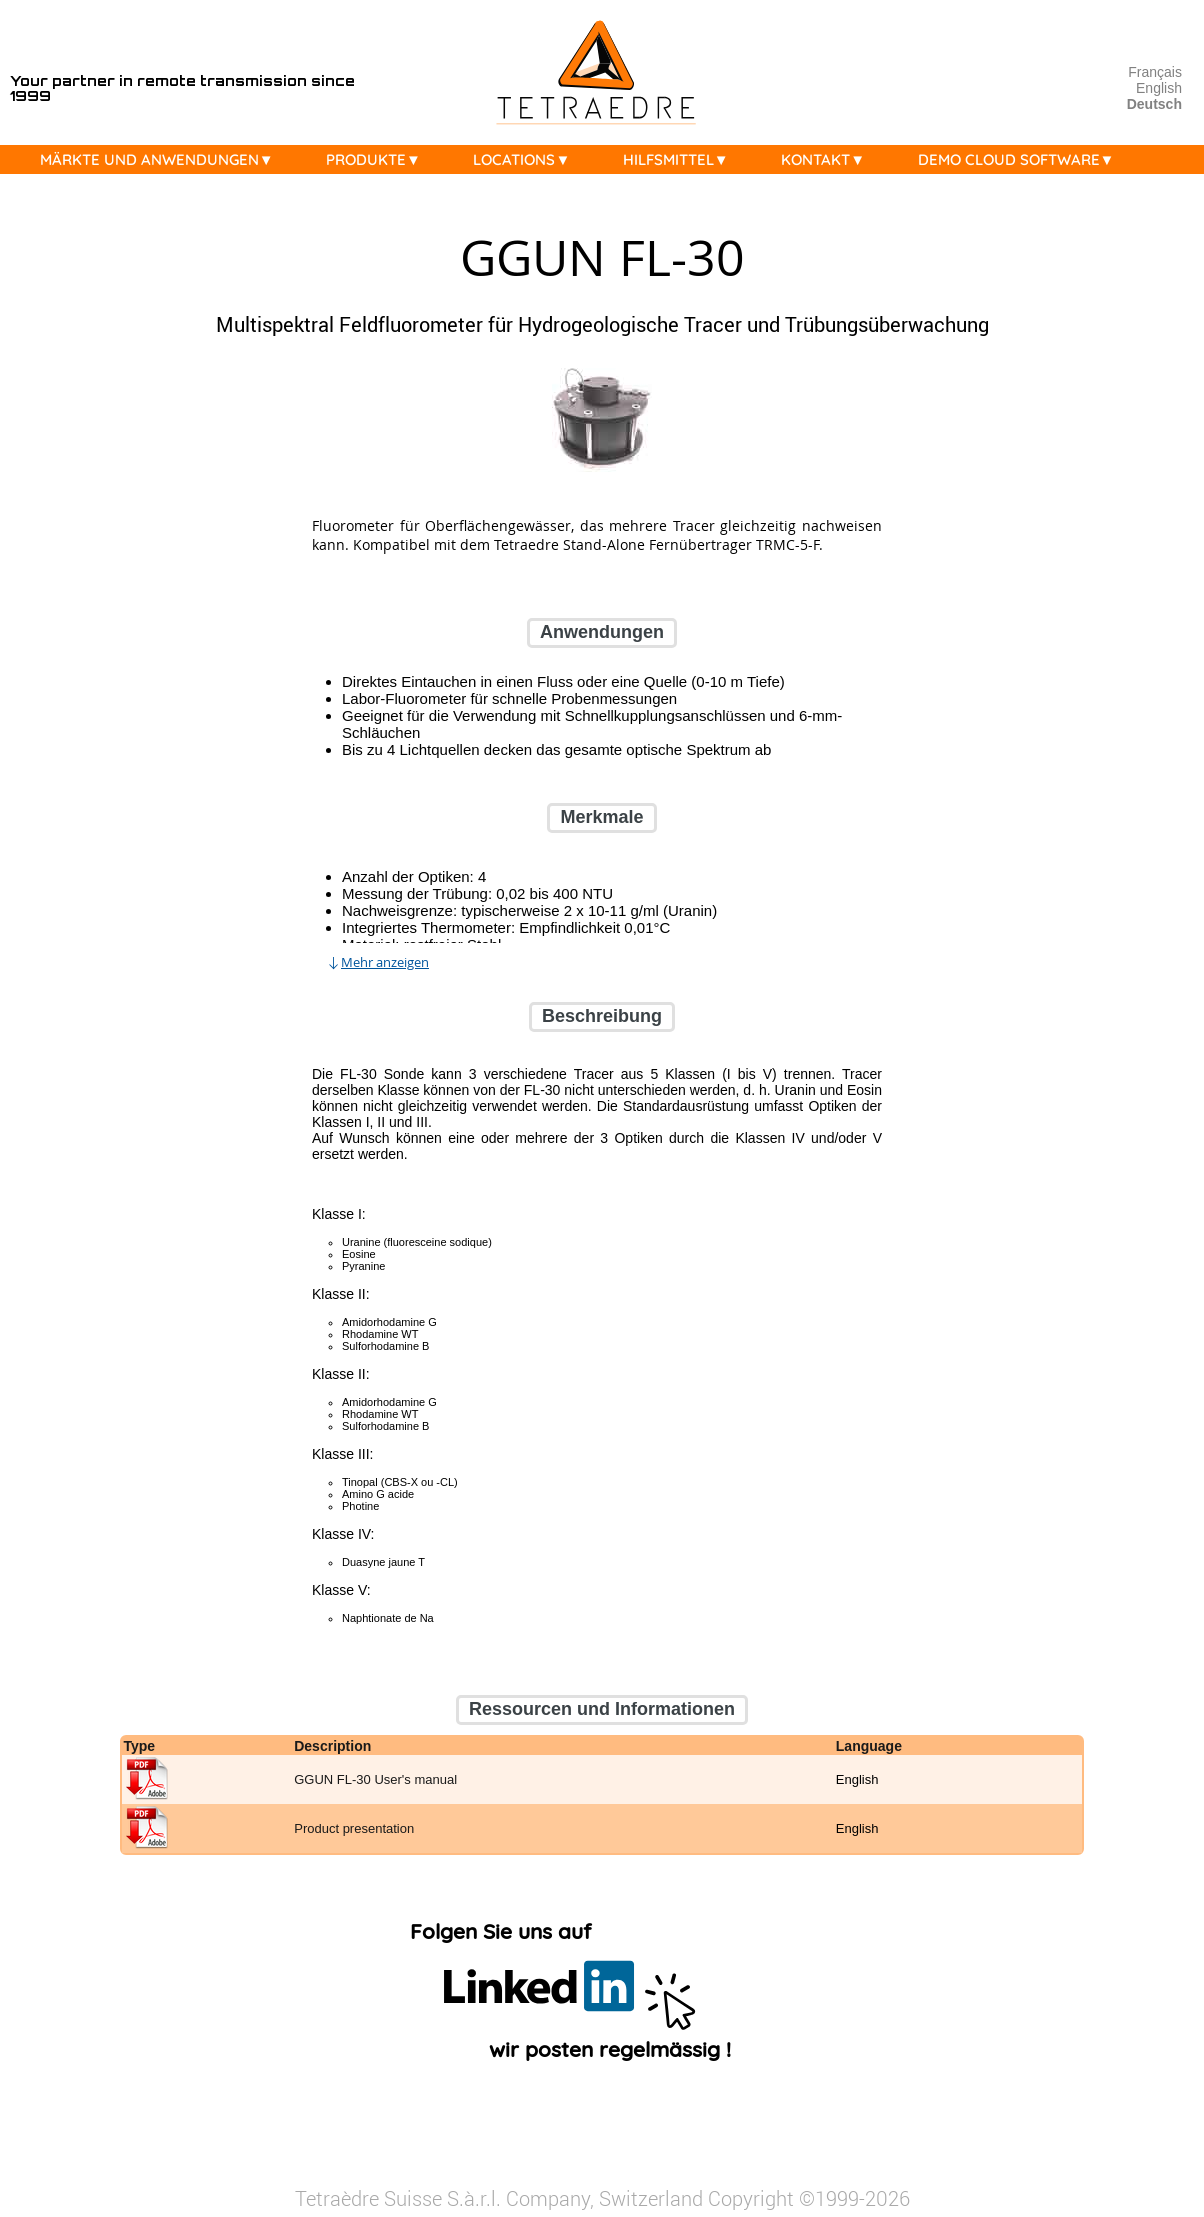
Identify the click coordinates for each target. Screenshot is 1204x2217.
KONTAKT (828, 159)
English (1159, 88)
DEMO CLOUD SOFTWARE (1021, 159)
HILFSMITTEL (681, 159)
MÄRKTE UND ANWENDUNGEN (162, 159)
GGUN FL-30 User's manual (375, 1780)
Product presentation (354, 1829)
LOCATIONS (526, 159)
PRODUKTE (378, 159)
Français (1155, 72)
